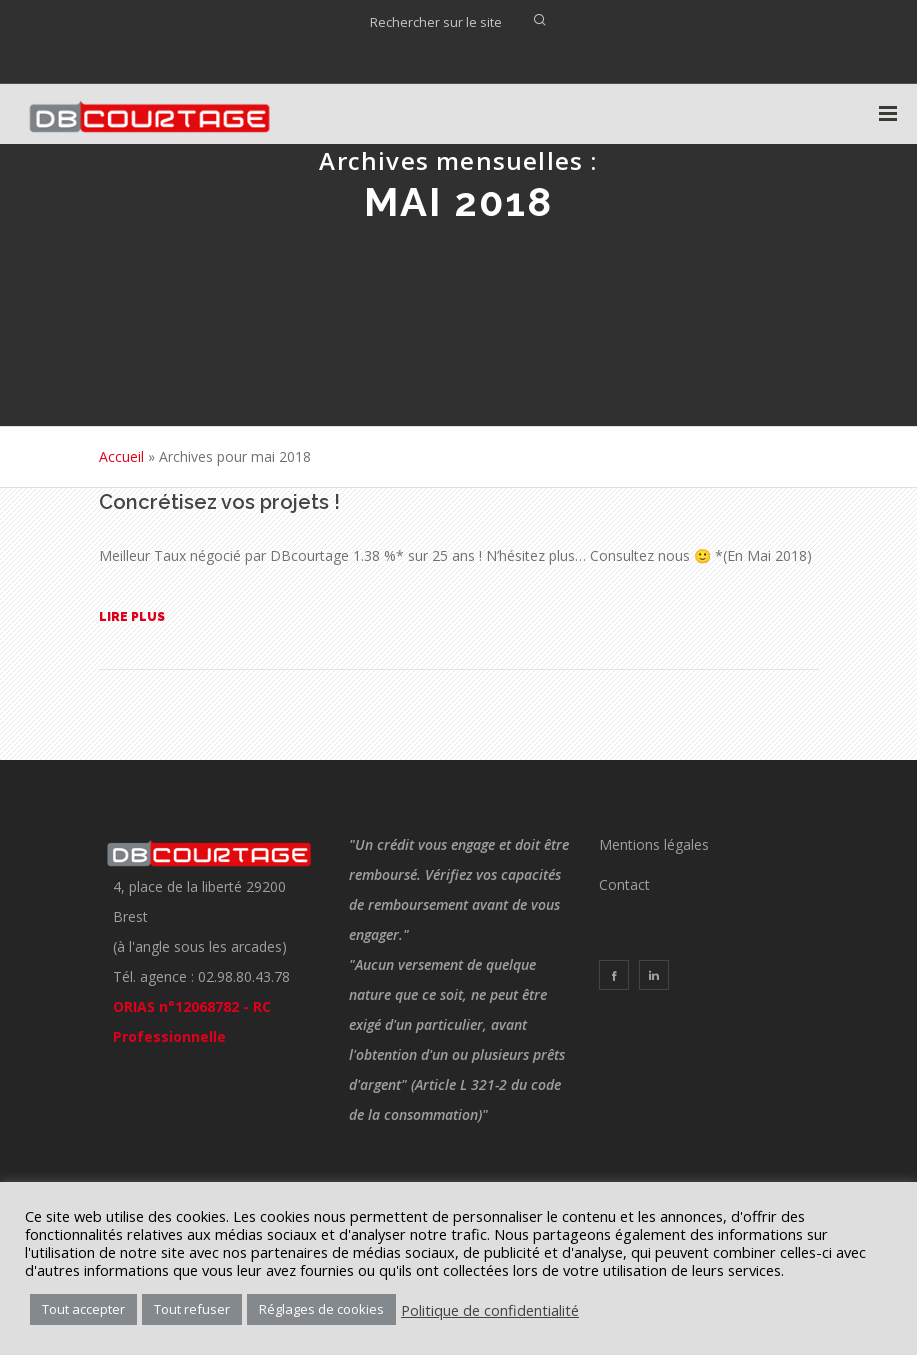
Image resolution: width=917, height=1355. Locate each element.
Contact (624, 884)
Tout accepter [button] (83, 1309)
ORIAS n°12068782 (176, 1006)
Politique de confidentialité (490, 1310)
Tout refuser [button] (192, 1309)
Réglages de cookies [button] (321, 1309)
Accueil (121, 456)
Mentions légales (654, 844)
